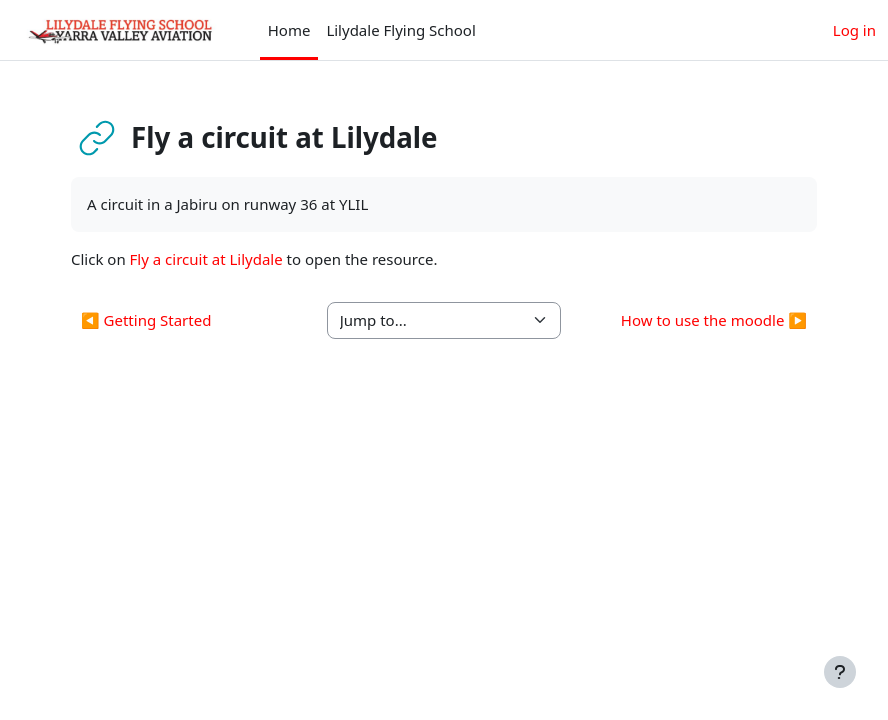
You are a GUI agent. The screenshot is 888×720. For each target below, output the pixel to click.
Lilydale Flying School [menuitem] (400, 30)
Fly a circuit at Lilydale (206, 259)
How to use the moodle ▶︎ (714, 320)
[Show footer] (840, 672)
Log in (854, 30)
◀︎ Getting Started (146, 320)
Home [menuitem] (289, 30)
